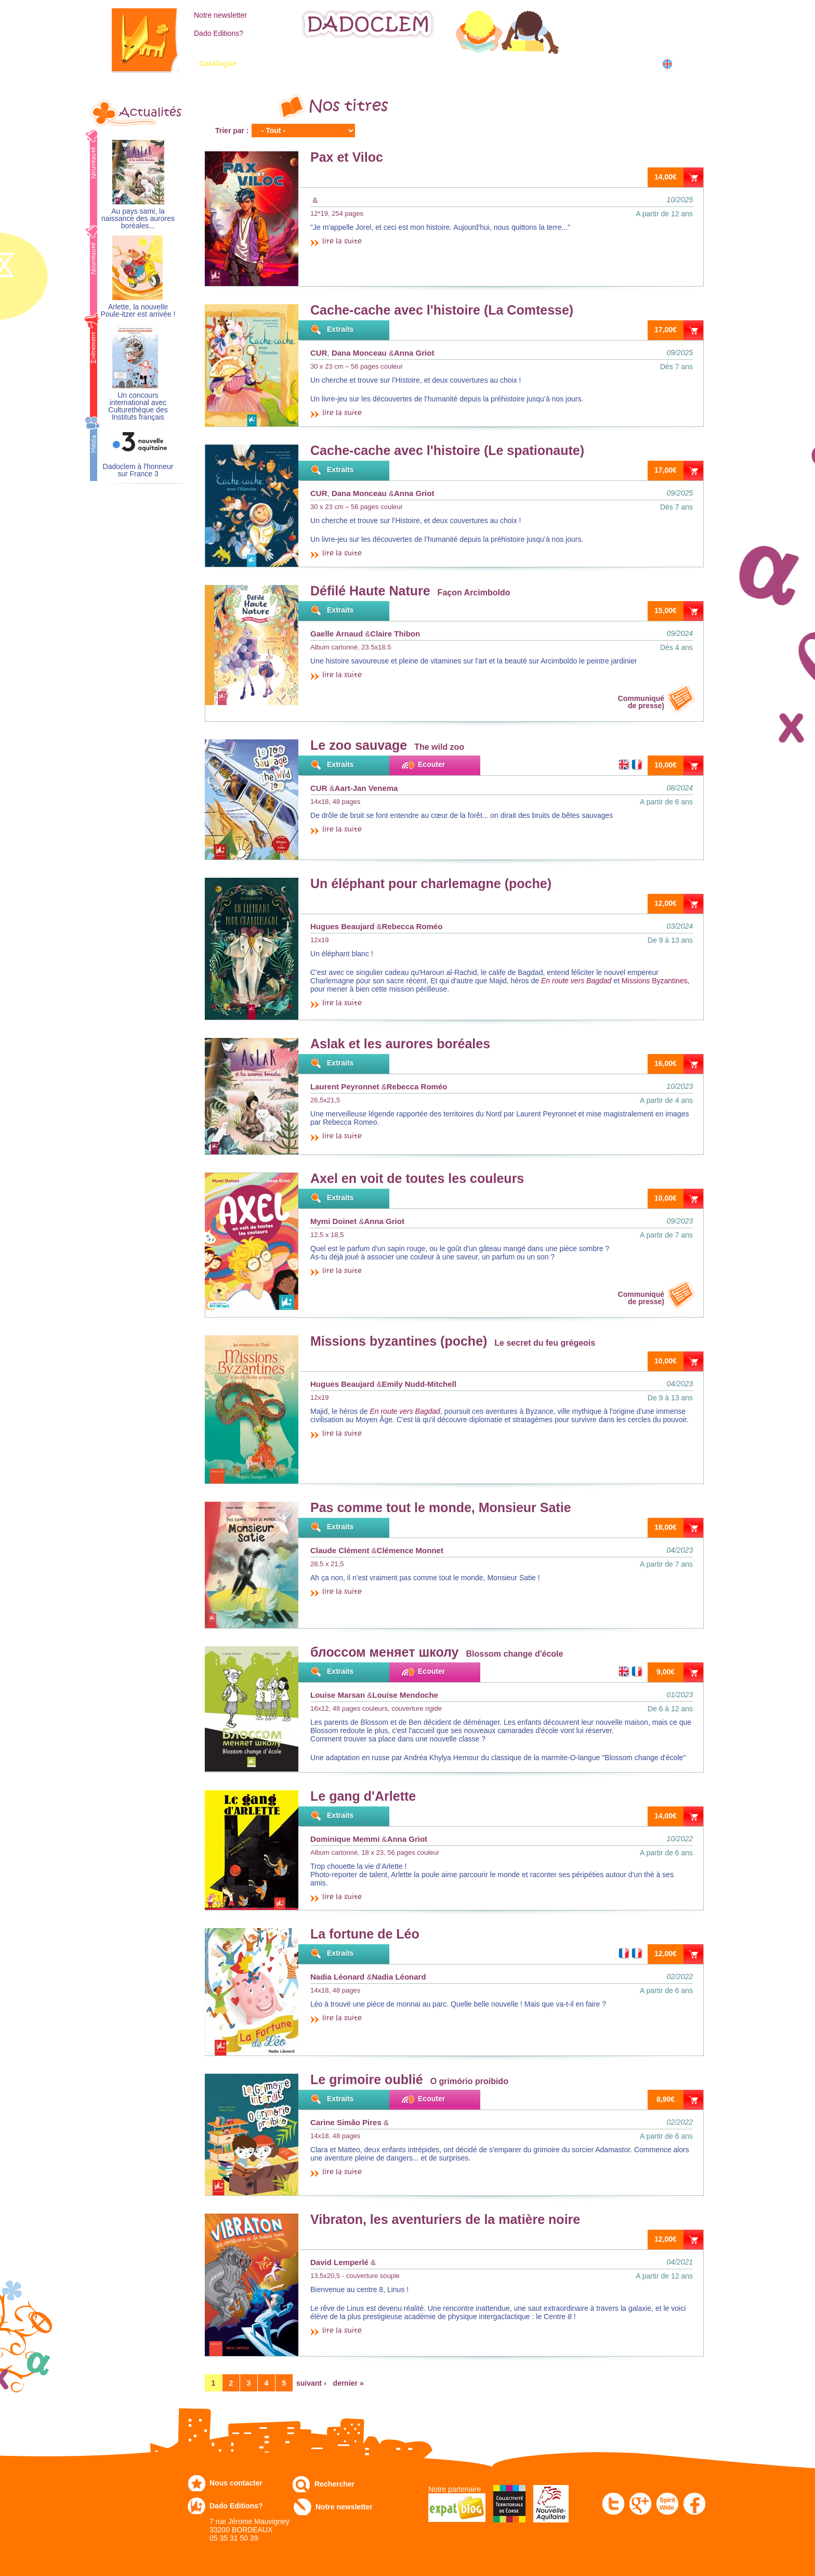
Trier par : (232, 130)
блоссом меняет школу (384, 1652)
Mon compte (633, 14)
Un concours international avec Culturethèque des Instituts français (137, 406)
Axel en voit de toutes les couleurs (417, 1178)
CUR (318, 352)
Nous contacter (235, 2483)
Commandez (288, 63)
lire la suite (342, 241)
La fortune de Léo (364, 1934)
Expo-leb (355, 63)
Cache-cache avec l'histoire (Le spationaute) (447, 450)
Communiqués (427, 63)
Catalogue (218, 63)
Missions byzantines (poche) (398, 1341)
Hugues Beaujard (342, 926)
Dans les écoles (580, 63)
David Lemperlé (339, 2262)
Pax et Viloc (346, 157)
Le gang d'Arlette (363, 1796)
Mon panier (631, 36)
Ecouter (431, 764)
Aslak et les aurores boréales (400, 1043)
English (687, 64)
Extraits (340, 329)
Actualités (150, 112)
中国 (684, 75)
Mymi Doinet (333, 1221)
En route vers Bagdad (576, 981)
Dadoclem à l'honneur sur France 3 (138, 470)
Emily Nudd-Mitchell (419, 1384)
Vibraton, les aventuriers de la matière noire (445, 2219)
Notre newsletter (220, 15)
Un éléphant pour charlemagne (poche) (430, 883)
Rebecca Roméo (412, 926)
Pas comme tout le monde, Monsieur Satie (440, 1507)
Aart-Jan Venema (366, 788)
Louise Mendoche (405, 1694)
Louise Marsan (337, 1694)
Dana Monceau (359, 352)
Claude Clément (339, 1550)
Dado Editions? (218, 33)
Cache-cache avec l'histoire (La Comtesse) (441, 310)
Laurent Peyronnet (344, 1086)
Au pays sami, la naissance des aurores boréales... (138, 218)
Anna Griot (414, 352)
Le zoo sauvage (358, 745)
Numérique (502, 63)
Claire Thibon (395, 633)
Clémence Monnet (410, 1550)
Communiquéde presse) (641, 702)
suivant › (311, 2383)
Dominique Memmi (344, 1839)
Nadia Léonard (337, 1976)
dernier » (348, 2383)
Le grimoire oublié (366, 2079)
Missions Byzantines (655, 981)
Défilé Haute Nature (370, 590)
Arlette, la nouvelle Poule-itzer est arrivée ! (138, 310)
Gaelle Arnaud (336, 633)
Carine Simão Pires (346, 2122)
